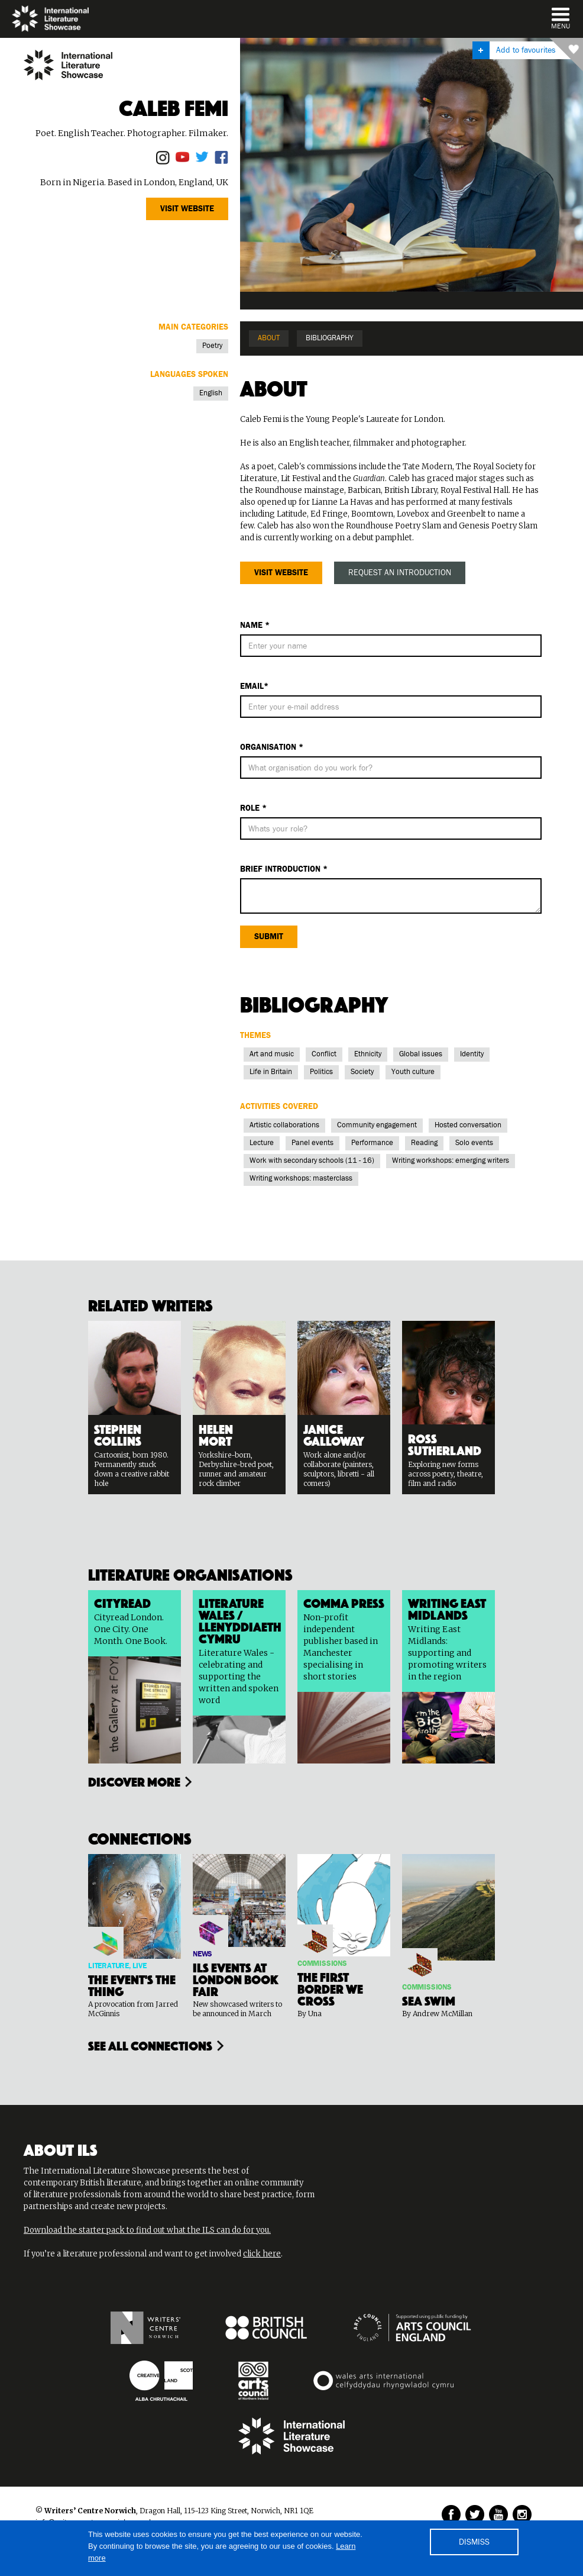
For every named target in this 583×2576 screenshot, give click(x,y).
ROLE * (253, 808)
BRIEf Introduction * (284, 869)
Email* (254, 686)
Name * (255, 625)
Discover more (134, 1781)
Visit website (187, 209)
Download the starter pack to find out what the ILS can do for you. (147, 2230)
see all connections (150, 2045)
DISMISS (474, 2542)
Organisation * (271, 747)
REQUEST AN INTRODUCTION (399, 573)
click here (262, 2254)
